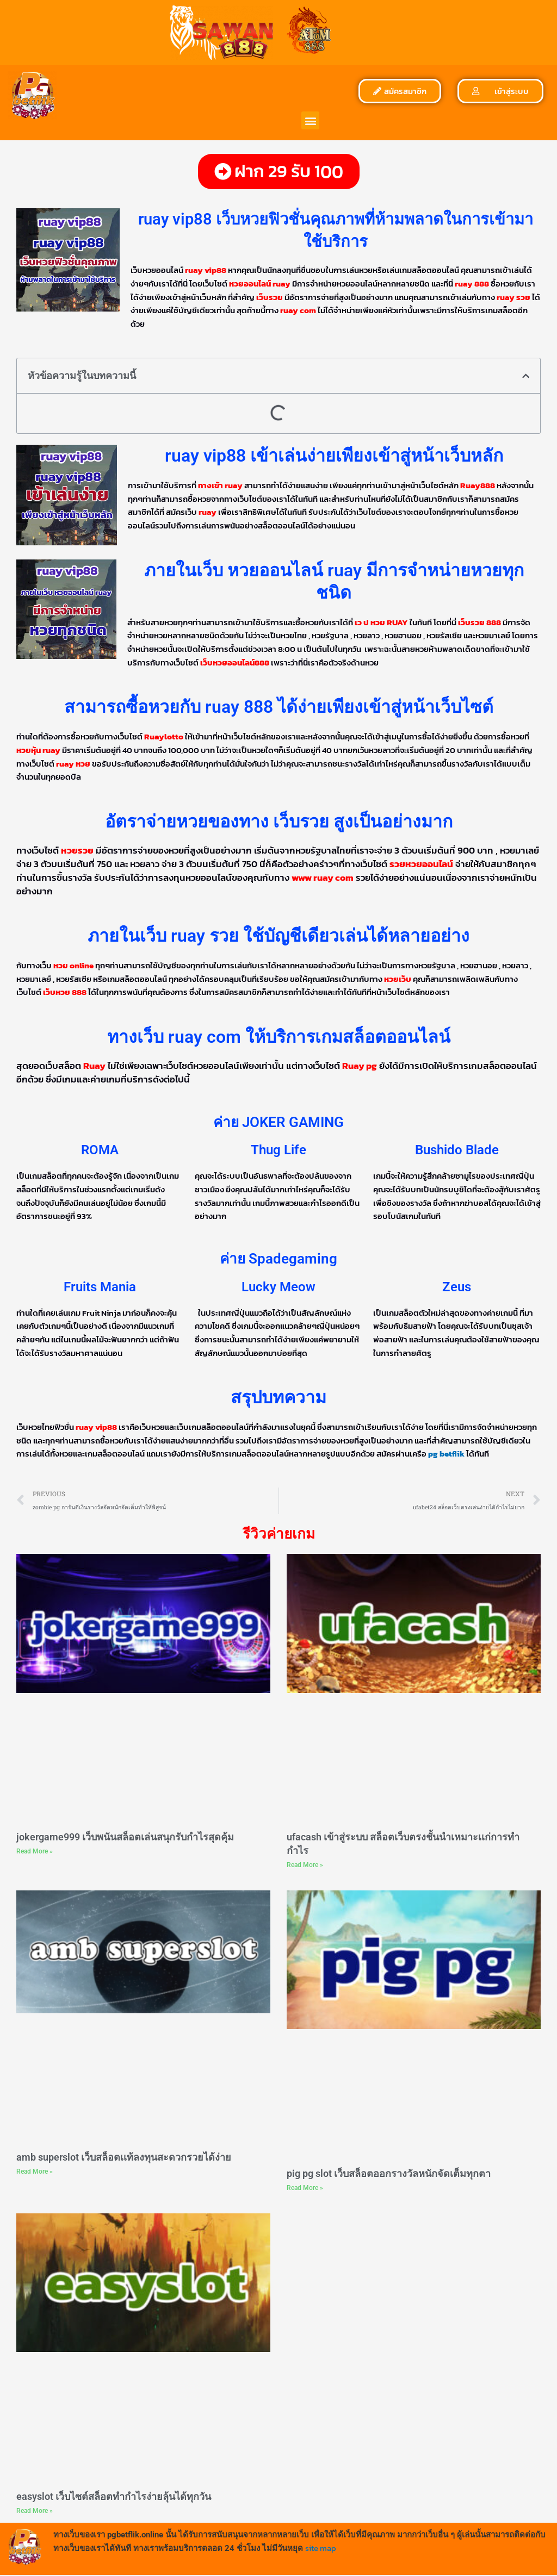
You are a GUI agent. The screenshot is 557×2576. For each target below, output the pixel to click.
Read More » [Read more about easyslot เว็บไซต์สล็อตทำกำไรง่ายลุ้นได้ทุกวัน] (34, 2511)
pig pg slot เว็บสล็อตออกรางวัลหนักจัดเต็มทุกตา (389, 2174)
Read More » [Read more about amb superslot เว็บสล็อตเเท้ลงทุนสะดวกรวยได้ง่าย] (34, 2172)
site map (320, 2549)
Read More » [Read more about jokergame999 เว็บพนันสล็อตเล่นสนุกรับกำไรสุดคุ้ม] (34, 1852)
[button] (310, 120)
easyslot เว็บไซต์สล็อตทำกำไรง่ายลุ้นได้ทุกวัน (113, 2497)
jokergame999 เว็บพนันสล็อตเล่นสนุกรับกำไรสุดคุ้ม (125, 1837)
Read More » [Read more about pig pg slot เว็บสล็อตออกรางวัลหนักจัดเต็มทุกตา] (305, 2188)
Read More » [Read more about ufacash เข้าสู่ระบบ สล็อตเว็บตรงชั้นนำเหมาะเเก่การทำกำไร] (305, 1865)
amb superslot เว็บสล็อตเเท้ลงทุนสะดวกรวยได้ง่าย (123, 2157)
